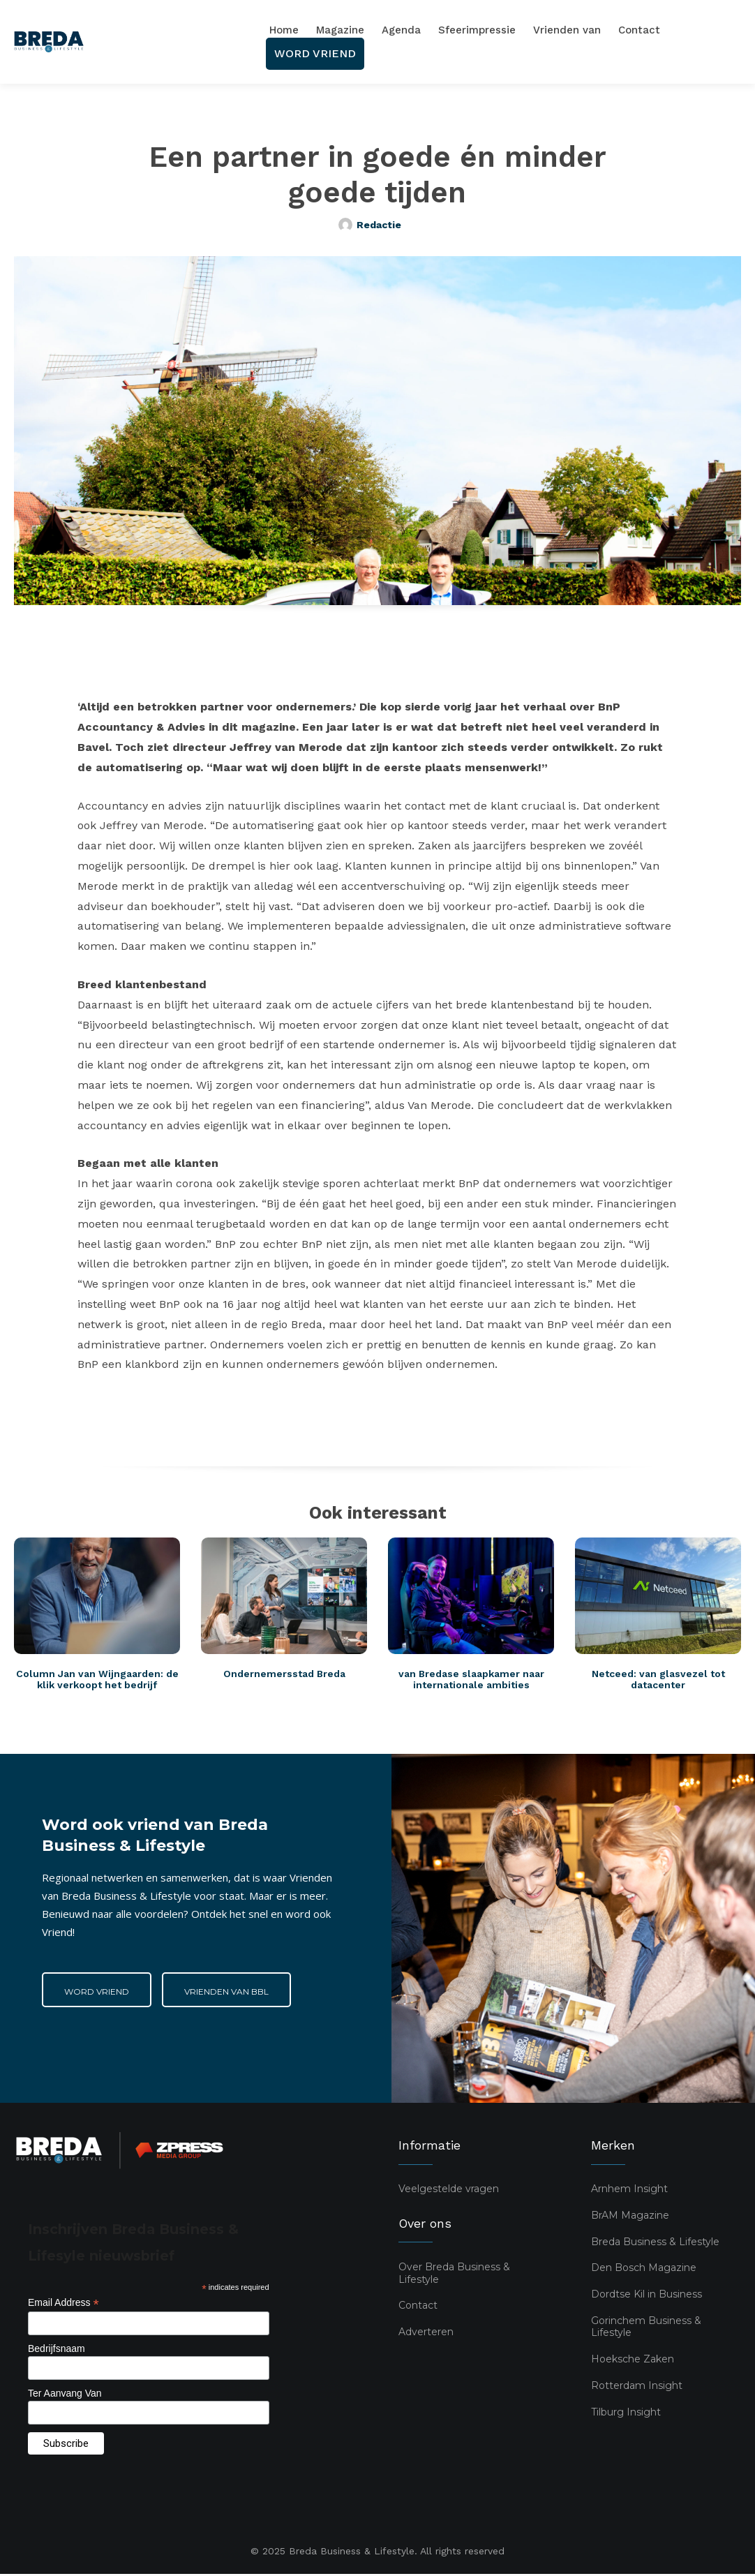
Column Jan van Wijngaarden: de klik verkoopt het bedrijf (97, 1680)
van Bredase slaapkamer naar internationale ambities (471, 1680)
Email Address (63, 2304)
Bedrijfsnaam (56, 2349)
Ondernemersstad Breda (284, 1675)
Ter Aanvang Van (65, 2394)
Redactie (379, 224)
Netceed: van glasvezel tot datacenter (658, 1680)
